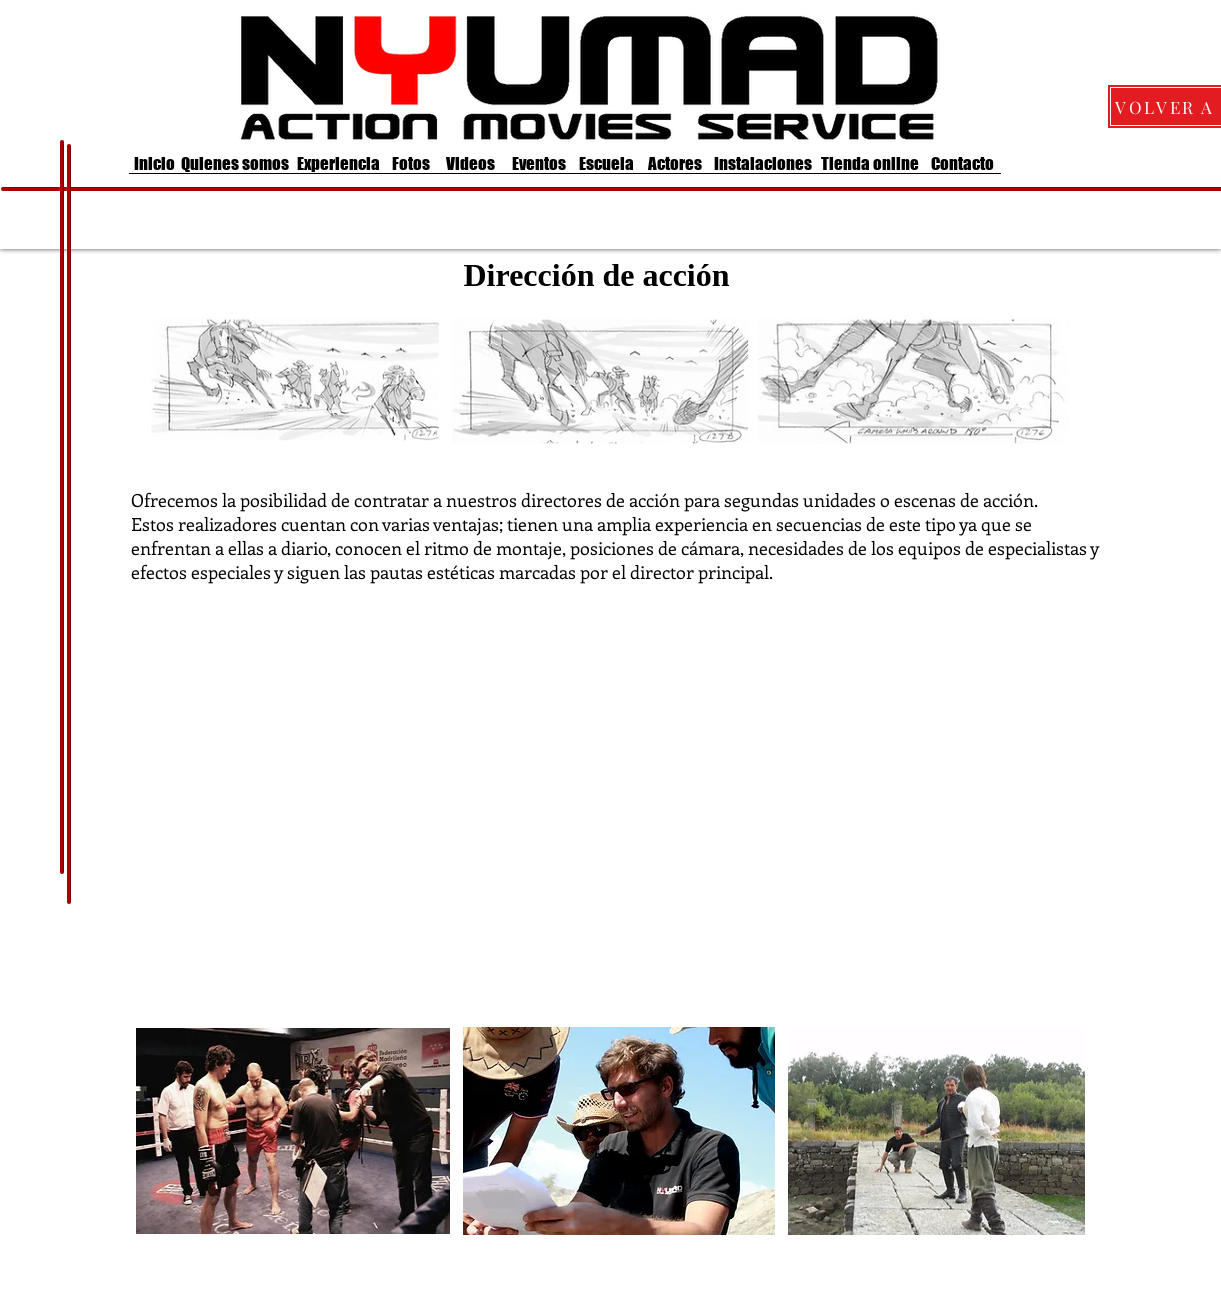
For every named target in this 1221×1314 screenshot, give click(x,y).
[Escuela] (607, 164)
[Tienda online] (870, 164)
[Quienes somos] (235, 164)
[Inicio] (155, 164)
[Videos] (471, 164)
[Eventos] (539, 164)
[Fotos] (411, 164)
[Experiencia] (338, 164)
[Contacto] (963, 164)
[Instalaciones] (763, 164)
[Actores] (675, 164)
